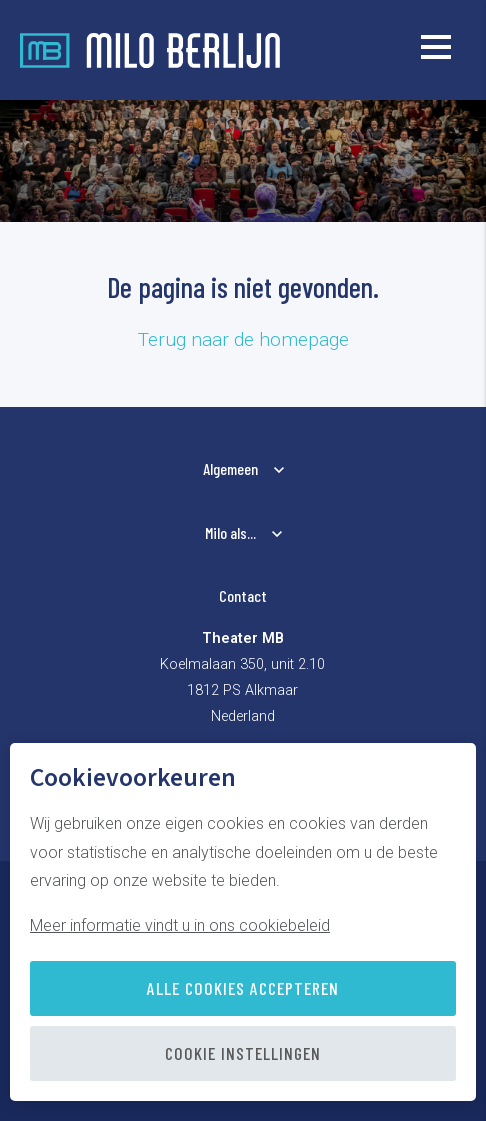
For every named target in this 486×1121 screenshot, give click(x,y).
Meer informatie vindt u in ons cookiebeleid (180, 925)
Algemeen (230, 468)
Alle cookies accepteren (243, 988)
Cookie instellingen (243, 1053)
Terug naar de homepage (243, 339)
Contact (243, 595)
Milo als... (230, 532)
